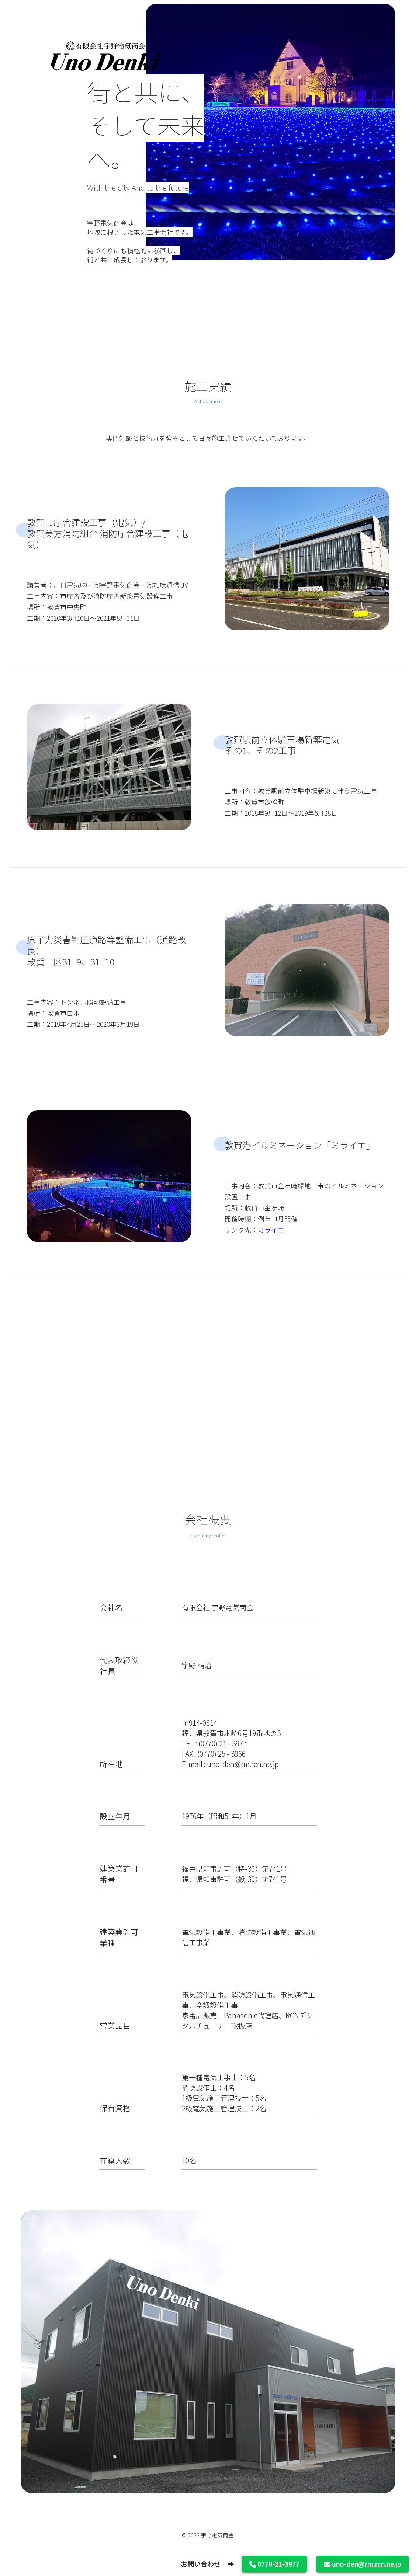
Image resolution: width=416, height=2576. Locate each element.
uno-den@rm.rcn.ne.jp (362, 2564)
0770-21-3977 (274, 2564)
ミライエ (271, 1229)
